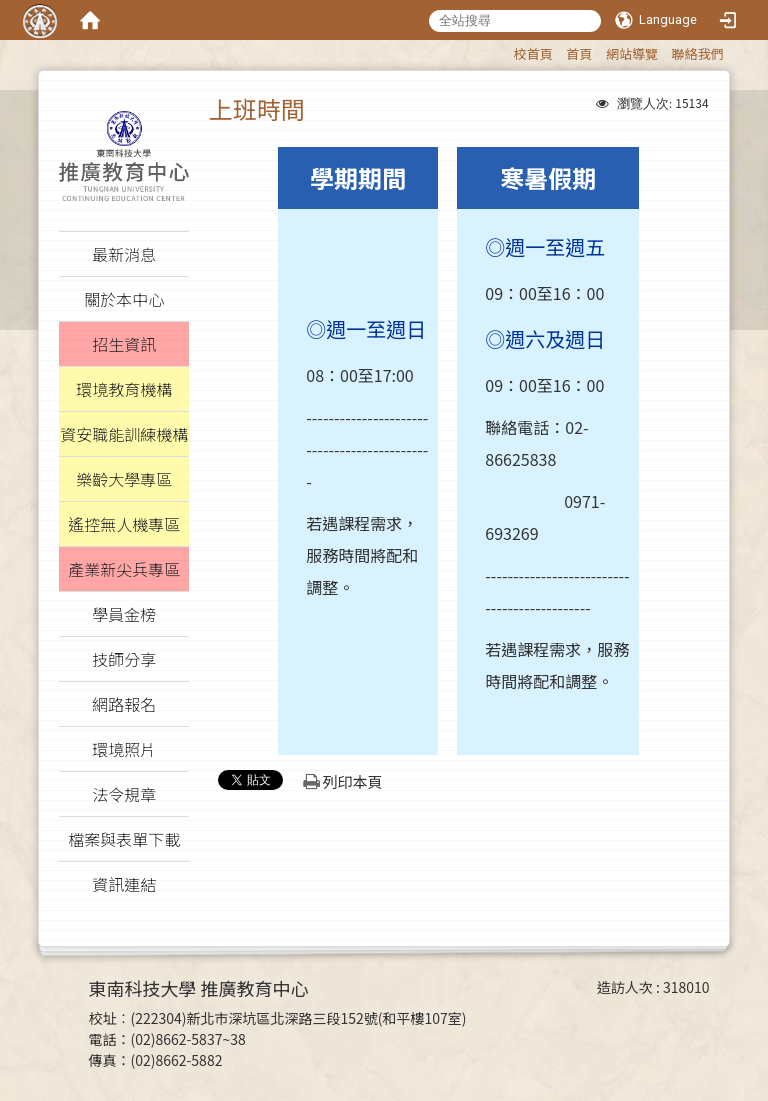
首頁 (579, 53)
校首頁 (533, 53)
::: (504, 50)
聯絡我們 (698, 53)
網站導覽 (632, 53)
